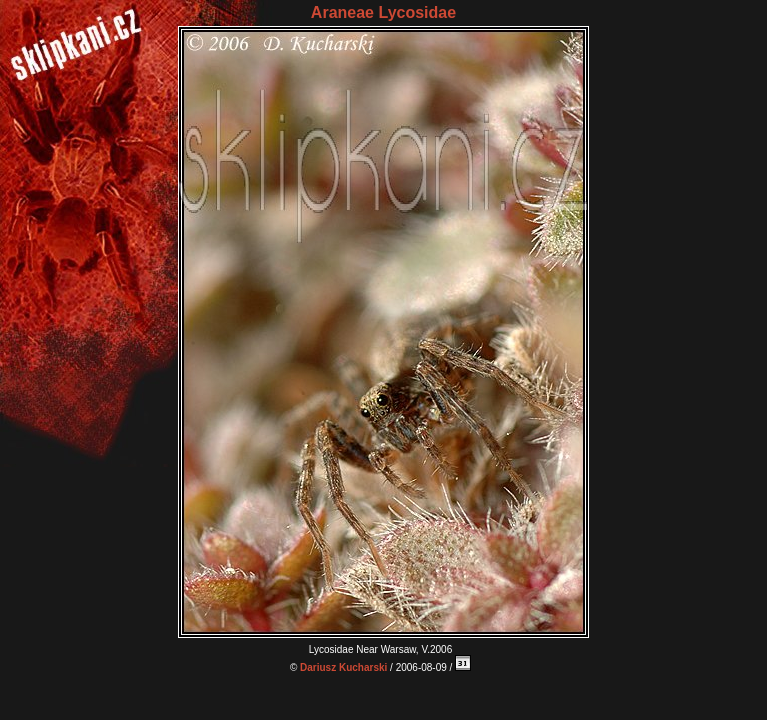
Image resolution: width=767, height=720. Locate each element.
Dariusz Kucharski (343, 667)
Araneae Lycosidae (383, 12)
